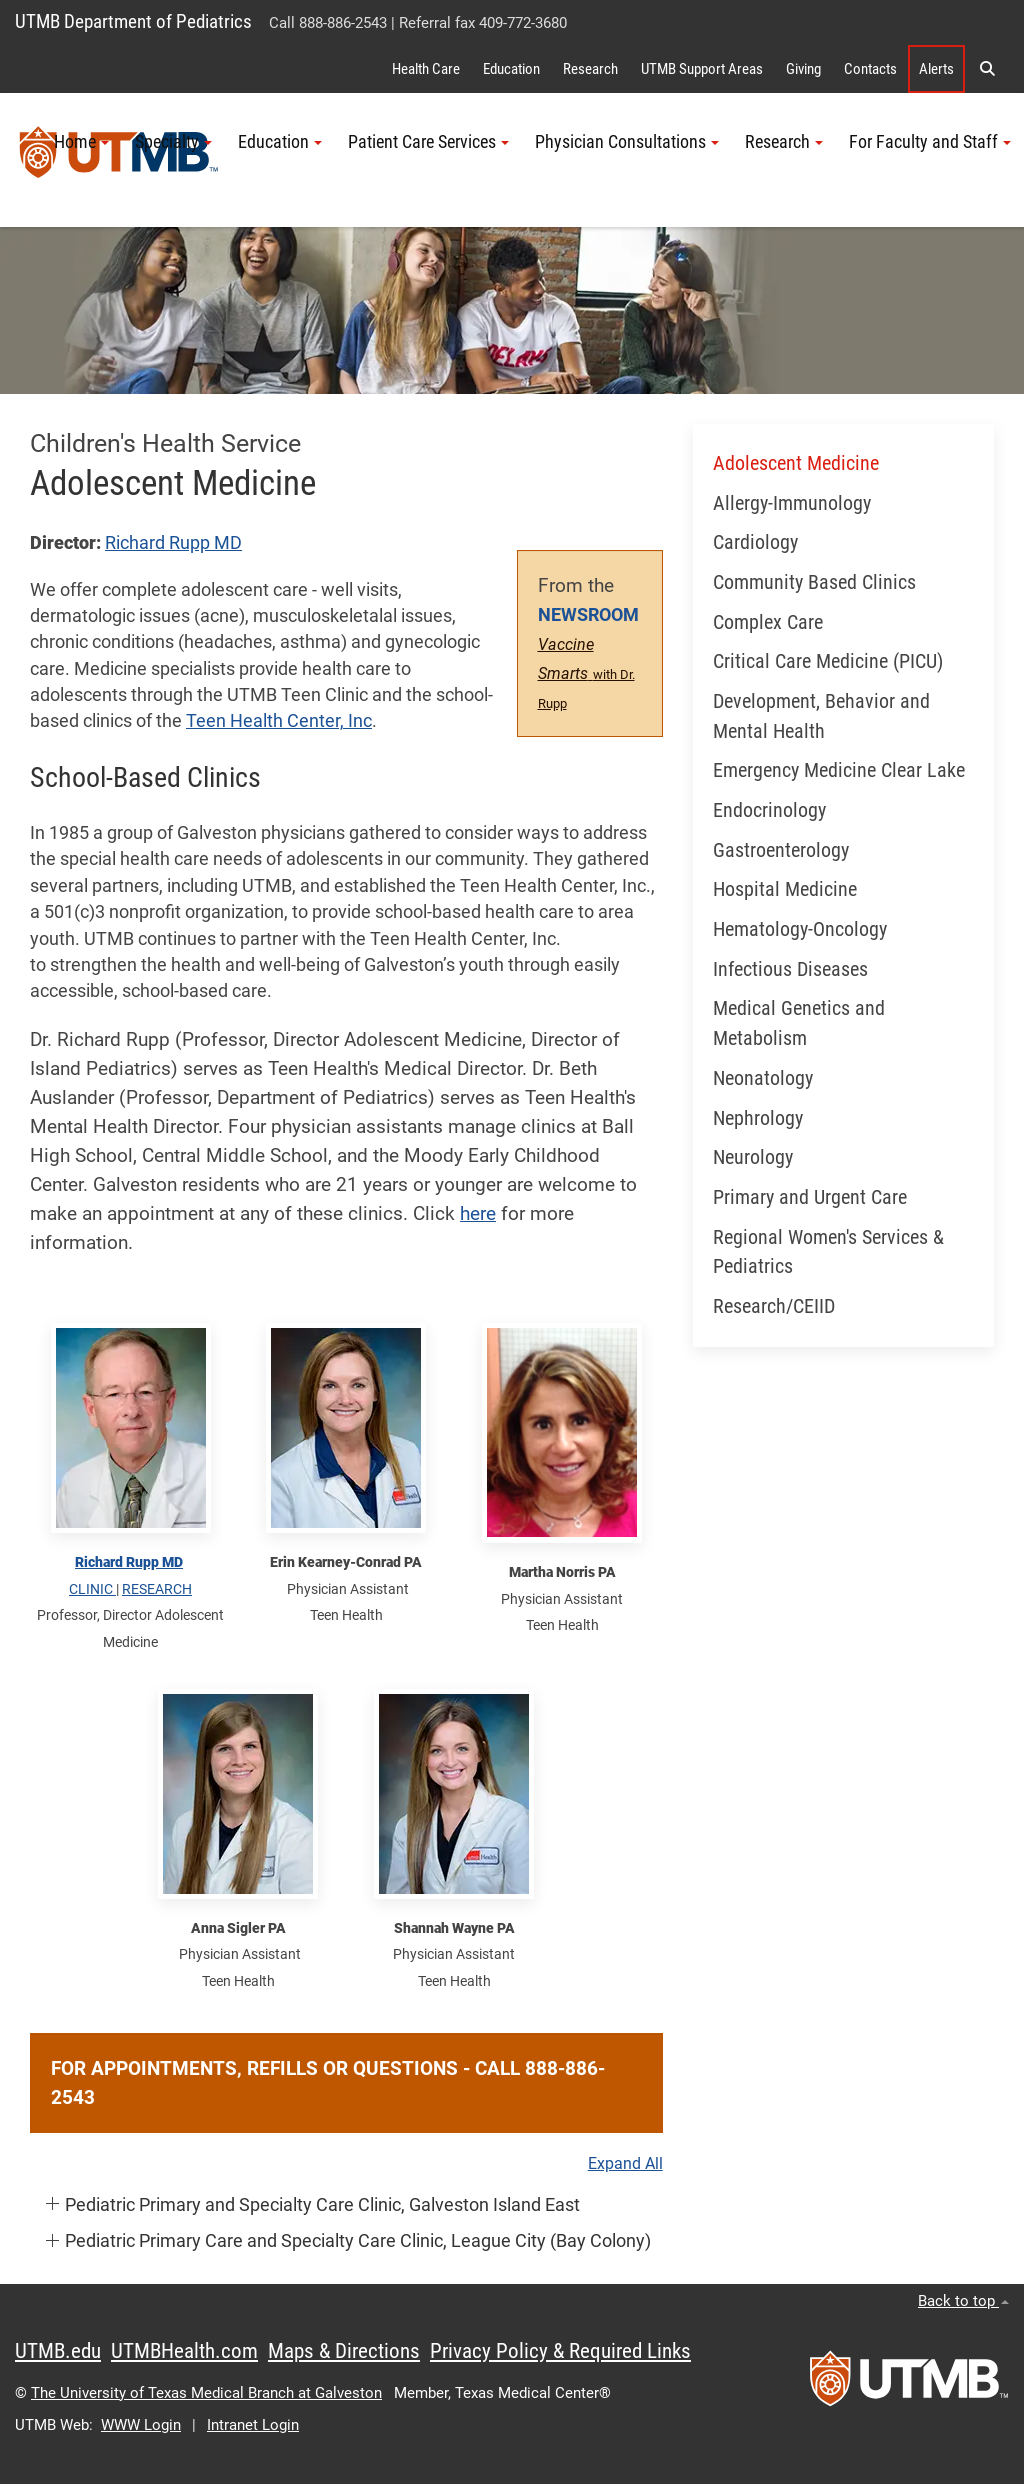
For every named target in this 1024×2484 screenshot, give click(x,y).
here (478, 1213)
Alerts (936, 69)
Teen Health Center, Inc (279, 721)
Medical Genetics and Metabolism (799, 1023)
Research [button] (784, 142)
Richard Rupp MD (173, 543)
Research (590, 69)
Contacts (870, 69)
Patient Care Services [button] (428, 142)
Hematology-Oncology (800, 929)
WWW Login (141, 2425)
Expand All (625, 2164)
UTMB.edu (58, 2351)
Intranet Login (253, 2425)
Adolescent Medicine (796, 463)
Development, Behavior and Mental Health (821, 716)
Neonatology (763, 1078)
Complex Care (768, 622)
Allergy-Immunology (792, 503)
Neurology (753, 1157)
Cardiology (755, 542)
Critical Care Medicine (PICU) (828, 661)
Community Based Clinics (814, 582)
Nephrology (758, 1118)
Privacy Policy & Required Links (560, 2351)
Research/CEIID (774, 1306)
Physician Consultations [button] (627, 142)
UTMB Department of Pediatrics (133, 21)
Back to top (963, 2301)
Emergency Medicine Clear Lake (839, 770)
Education (511, 69)
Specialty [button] (173, 142)
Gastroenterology (781, 850)
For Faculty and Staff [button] (930, 142)
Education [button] (280, 142)
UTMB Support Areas (702, 69)
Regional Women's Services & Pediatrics (828, 1252)
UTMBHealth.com (184, 2351)
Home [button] (81, 142)
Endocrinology (769, 810)
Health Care (426, 69)
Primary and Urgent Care (810, 1197)
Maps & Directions (344, 2351)
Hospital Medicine (785, 889)
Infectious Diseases (790, 969)
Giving (803, 69)
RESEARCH (157, 1589)
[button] (987, 69)
